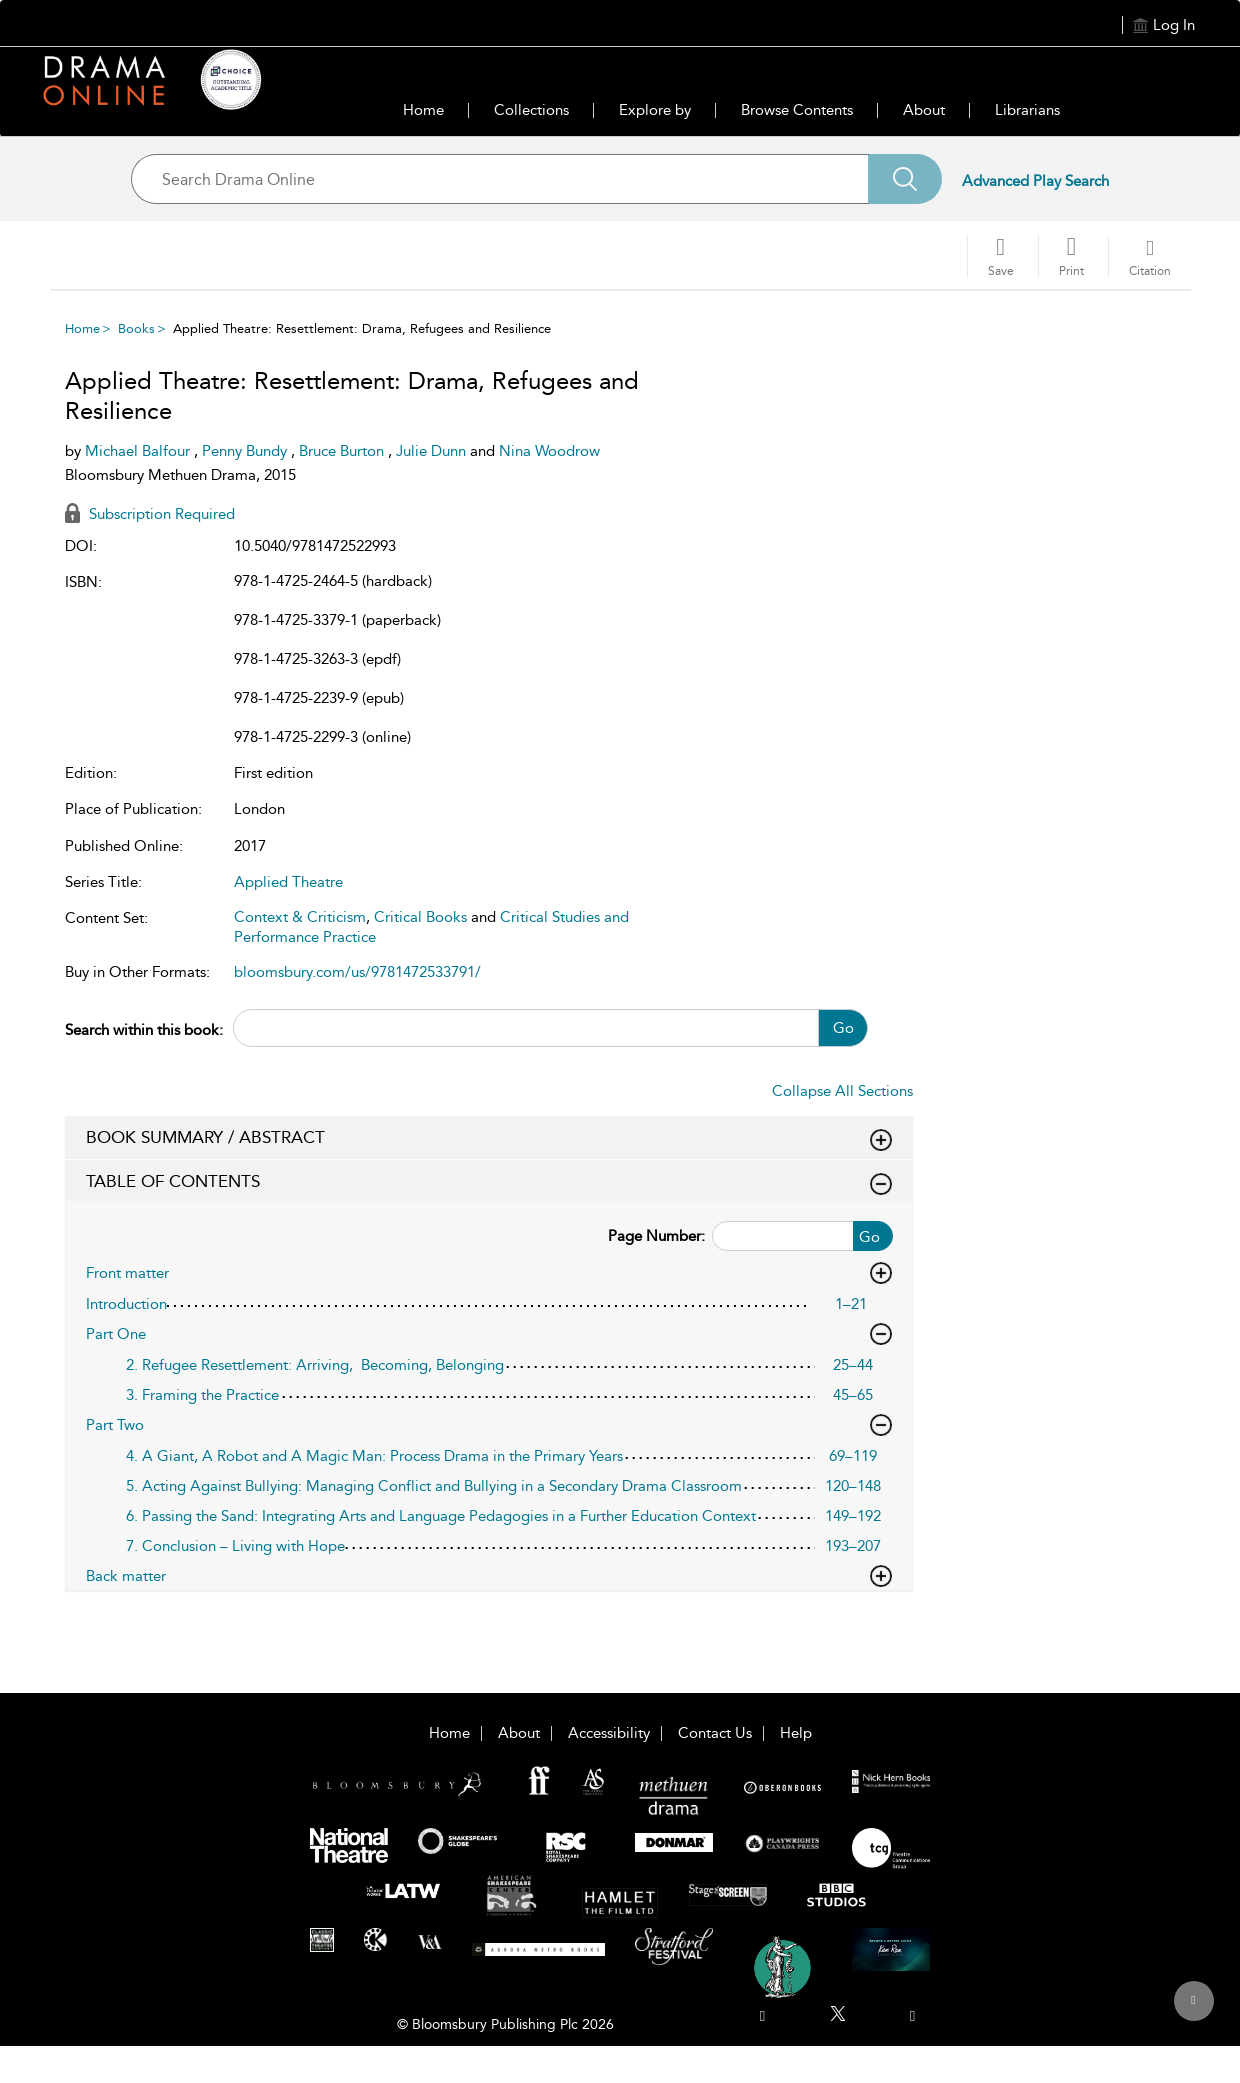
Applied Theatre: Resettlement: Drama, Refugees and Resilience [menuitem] (362, 328)
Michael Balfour (139, 451)
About (924, 110)
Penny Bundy (246, 451)
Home (423, 110)
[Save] (1001, 256)
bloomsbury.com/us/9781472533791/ (357, 972)
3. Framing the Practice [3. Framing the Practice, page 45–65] (202, 1395)
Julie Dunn (433, 451)
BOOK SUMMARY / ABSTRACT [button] (489, 1138)
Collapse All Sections (842, 1091)
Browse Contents (797, 110)
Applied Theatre (288, 882)
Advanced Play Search (1035, 181)
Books (136, 328)
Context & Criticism (300, 917)
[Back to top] (1193, 2012)
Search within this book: (144, 1030)
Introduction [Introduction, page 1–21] (126, 1304)
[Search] (905, 179)
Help (796, 1733)
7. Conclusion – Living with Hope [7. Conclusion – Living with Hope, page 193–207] (235, 1546)
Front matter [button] (489, 1273)
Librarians (1027, 110)
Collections (531, 110)
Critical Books (420, 917)
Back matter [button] (489, 1576)
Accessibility (609, 1733)
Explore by (655, 110)
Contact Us (715, 1733)
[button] (1071, 256)
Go (843, 1028)
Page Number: (656, 1236)
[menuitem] (762, 2016)
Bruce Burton (343, 451)
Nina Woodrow (549, 451)
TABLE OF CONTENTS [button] (489, 1182)
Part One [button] (489, 1334)
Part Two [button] (489, 1425)
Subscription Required (150, 514)
